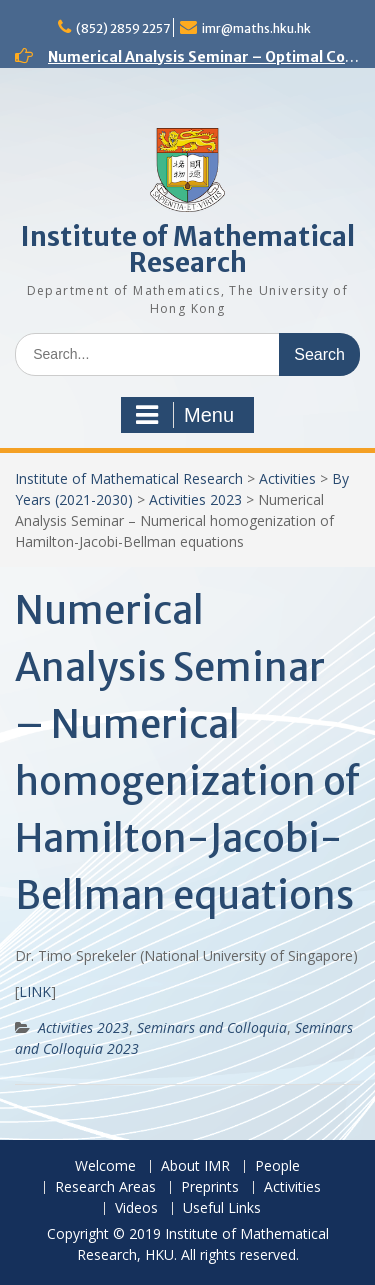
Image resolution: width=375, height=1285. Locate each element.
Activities (287, 478)
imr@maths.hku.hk (256, 28)
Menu (185, 415)
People (277, 1166)
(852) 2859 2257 (123, 28)
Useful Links (222, 1208)
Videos (136, 1208)
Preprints (210, 1187)
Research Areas (105, 1187)
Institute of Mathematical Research (188, 249)
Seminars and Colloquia (212, 1027)
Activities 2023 (195, 499)
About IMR (195, 1166)
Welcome (105, 1166)
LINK (35, 991)
